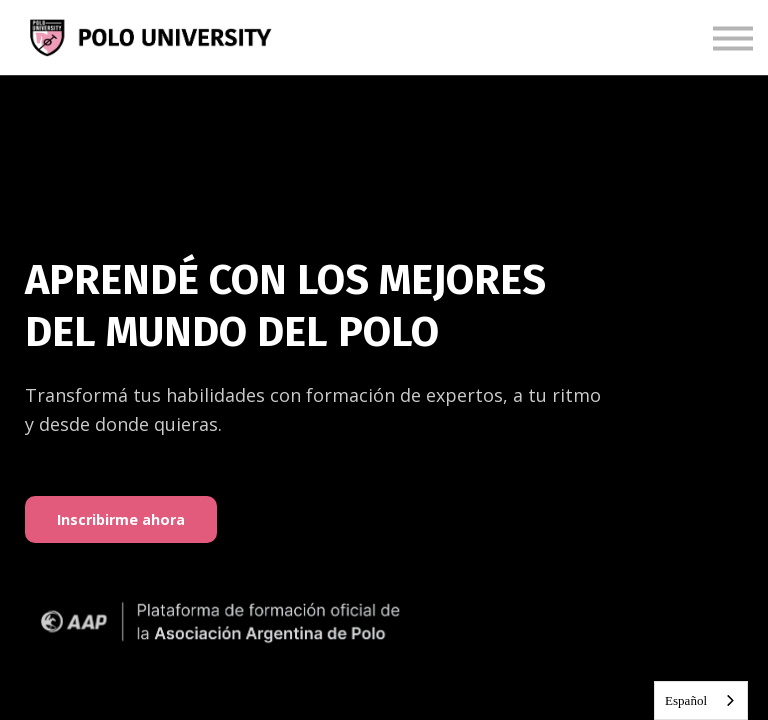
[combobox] (701, 700)
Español (686, 700)
